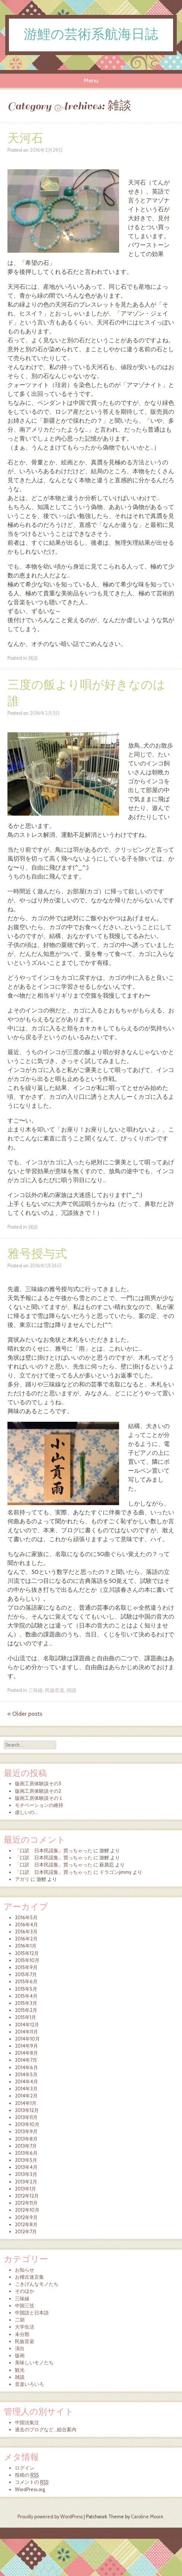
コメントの (31, 2482)
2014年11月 (26, 2032)
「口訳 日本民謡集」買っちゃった (53, 1850)
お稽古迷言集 (29, 2277)
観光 (20, 2370)
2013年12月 (27, 2110)
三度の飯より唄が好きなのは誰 (86, 693)
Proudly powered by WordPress (50, 2516)
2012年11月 (26, 2203)
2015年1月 (25, 2017)
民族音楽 (54, 1690)
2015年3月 (26, 2003)
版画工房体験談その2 (38, 1791)
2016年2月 (26, 1939)
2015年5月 (26, 1989)
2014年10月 (27, 2039)
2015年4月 (26, 1996)
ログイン (24, 2468)
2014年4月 (26, 2081)
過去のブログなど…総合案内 (45, 2429)
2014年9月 (26, 2046)
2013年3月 (26, 2174)
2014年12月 (27, 2025)
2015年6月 (26, 1981)
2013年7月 (26, 2146)
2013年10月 (27, 2124)
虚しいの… (26, 1812)
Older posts (24, 1713)
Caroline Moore (147, 2516)
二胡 (20, 2320)
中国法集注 (27, 2422)
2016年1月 (25, 1946)
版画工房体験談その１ (39, 1798)
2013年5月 (26, 2160)
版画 (20, 2355)
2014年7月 (26, 2060)
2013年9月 (26, 2131)
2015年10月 (27, 1960)
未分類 (22, 2334)
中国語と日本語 (32, 2313)
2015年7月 (26, 1974)
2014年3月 (26, 2089)
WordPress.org (30, 2489)
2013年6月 (26, 2153)
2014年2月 (26, 2096)
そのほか (24, 2291)
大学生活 (24, 2327)
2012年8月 (26, 2224)
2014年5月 (26, 2074)
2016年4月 (26, 1924)
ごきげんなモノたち (36, 2284)
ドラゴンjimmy (115, 1872)
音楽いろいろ (29, 2384)
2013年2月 (26, 2182)
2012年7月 (26, 2231)
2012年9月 (26, 2217)
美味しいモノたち (34, 2362)
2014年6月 (26, 2067)
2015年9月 (26, 1967)
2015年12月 (27, 1953)
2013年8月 (26, 2139)
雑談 (33, 658)
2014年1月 (25, 2103)
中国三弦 (24, 2305)
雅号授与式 (37, 1254)
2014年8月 (26, 2053)
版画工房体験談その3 (38, 1783)
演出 (20, 2348)
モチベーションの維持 (39, 1805)
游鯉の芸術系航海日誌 (91, 35)
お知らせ (24, 2270)
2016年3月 (26, 1932)
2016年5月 (26, 1917)
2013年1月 (25, 2189)
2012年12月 (27, 2196)
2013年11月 (26, 2117)
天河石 (25, 138)
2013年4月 (26, 2167)
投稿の (27, 2475)
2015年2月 (26, 2010)
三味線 (35, 1690)
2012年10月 (27, 2210)
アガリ (22, 1879)
